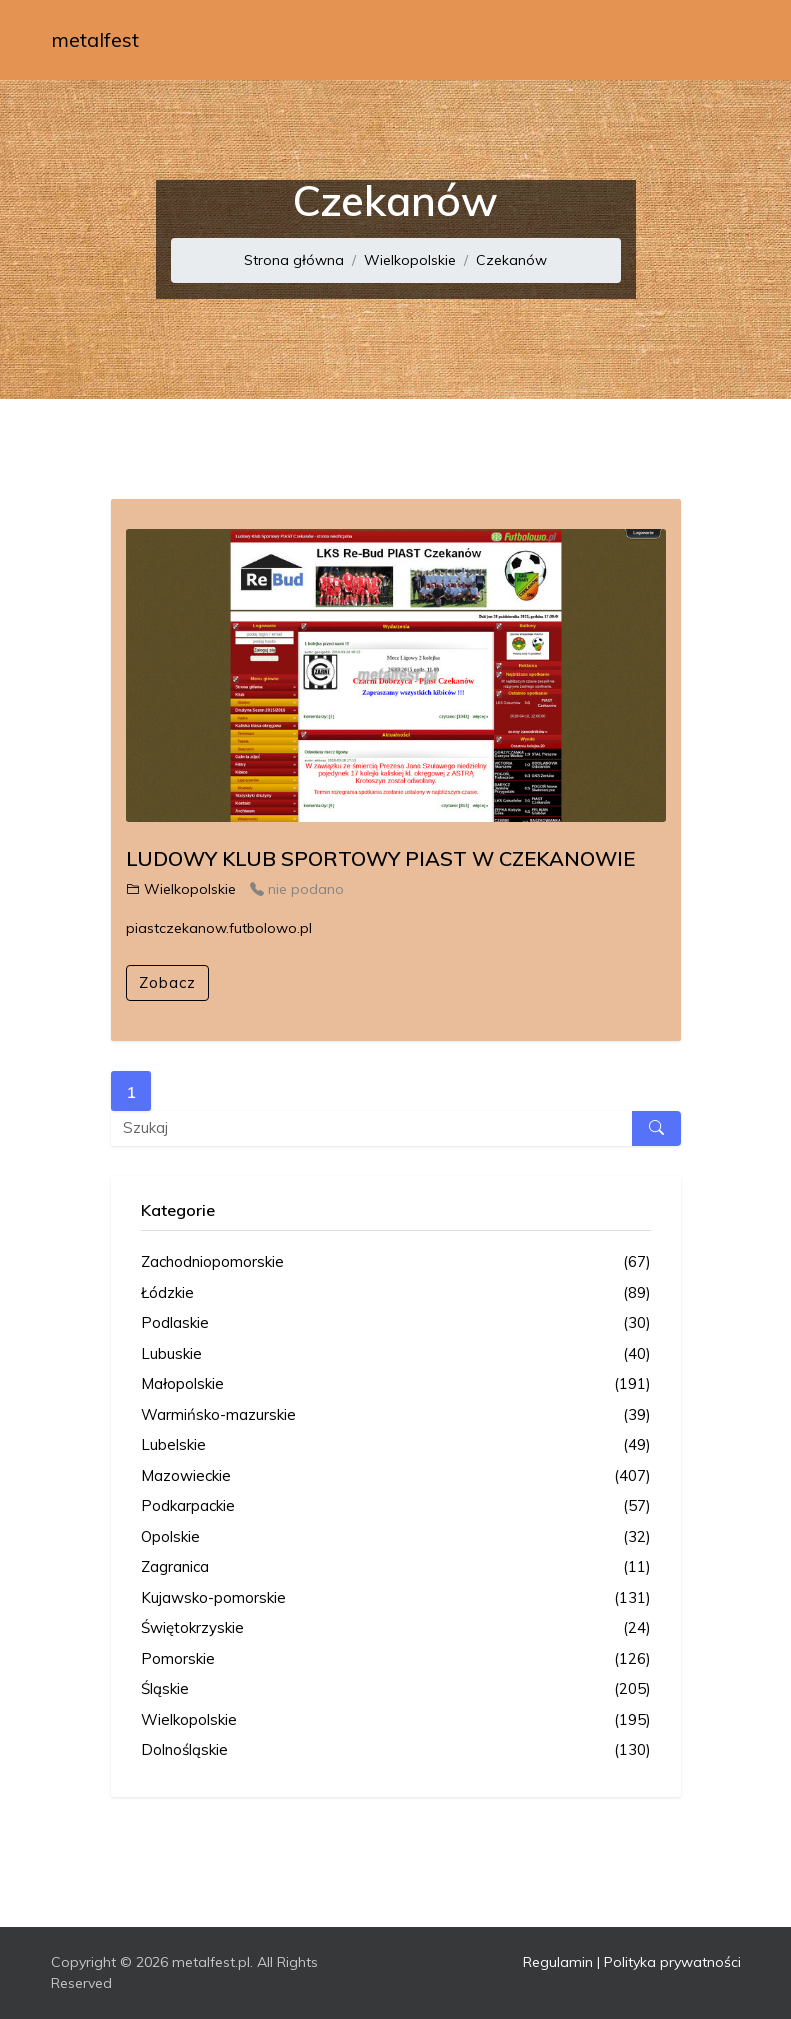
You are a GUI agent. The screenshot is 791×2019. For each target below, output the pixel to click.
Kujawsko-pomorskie (396, 1598)
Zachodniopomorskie (396, 1262)
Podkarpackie (396, 1506)
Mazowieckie (396, 1476)
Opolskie (396, 1537)
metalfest (95, 39)
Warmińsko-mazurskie (396, 1415)
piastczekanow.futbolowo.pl (219, 928)
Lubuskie (396, 1354)
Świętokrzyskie (396, 1628)
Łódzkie (396, 1293)
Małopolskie (396, 1384)
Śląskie (396, 1689)
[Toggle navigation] (713, 40)
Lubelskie (396, 1445)
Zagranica (396, 1567)
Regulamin (558, 1962)
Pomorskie (396, 1659)
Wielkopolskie (410, 260)
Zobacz (167, 982)
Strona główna (294, 260)
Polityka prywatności (672, 1962)
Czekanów (511, 260)
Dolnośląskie (396, 1750)
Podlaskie (396, 1323)
